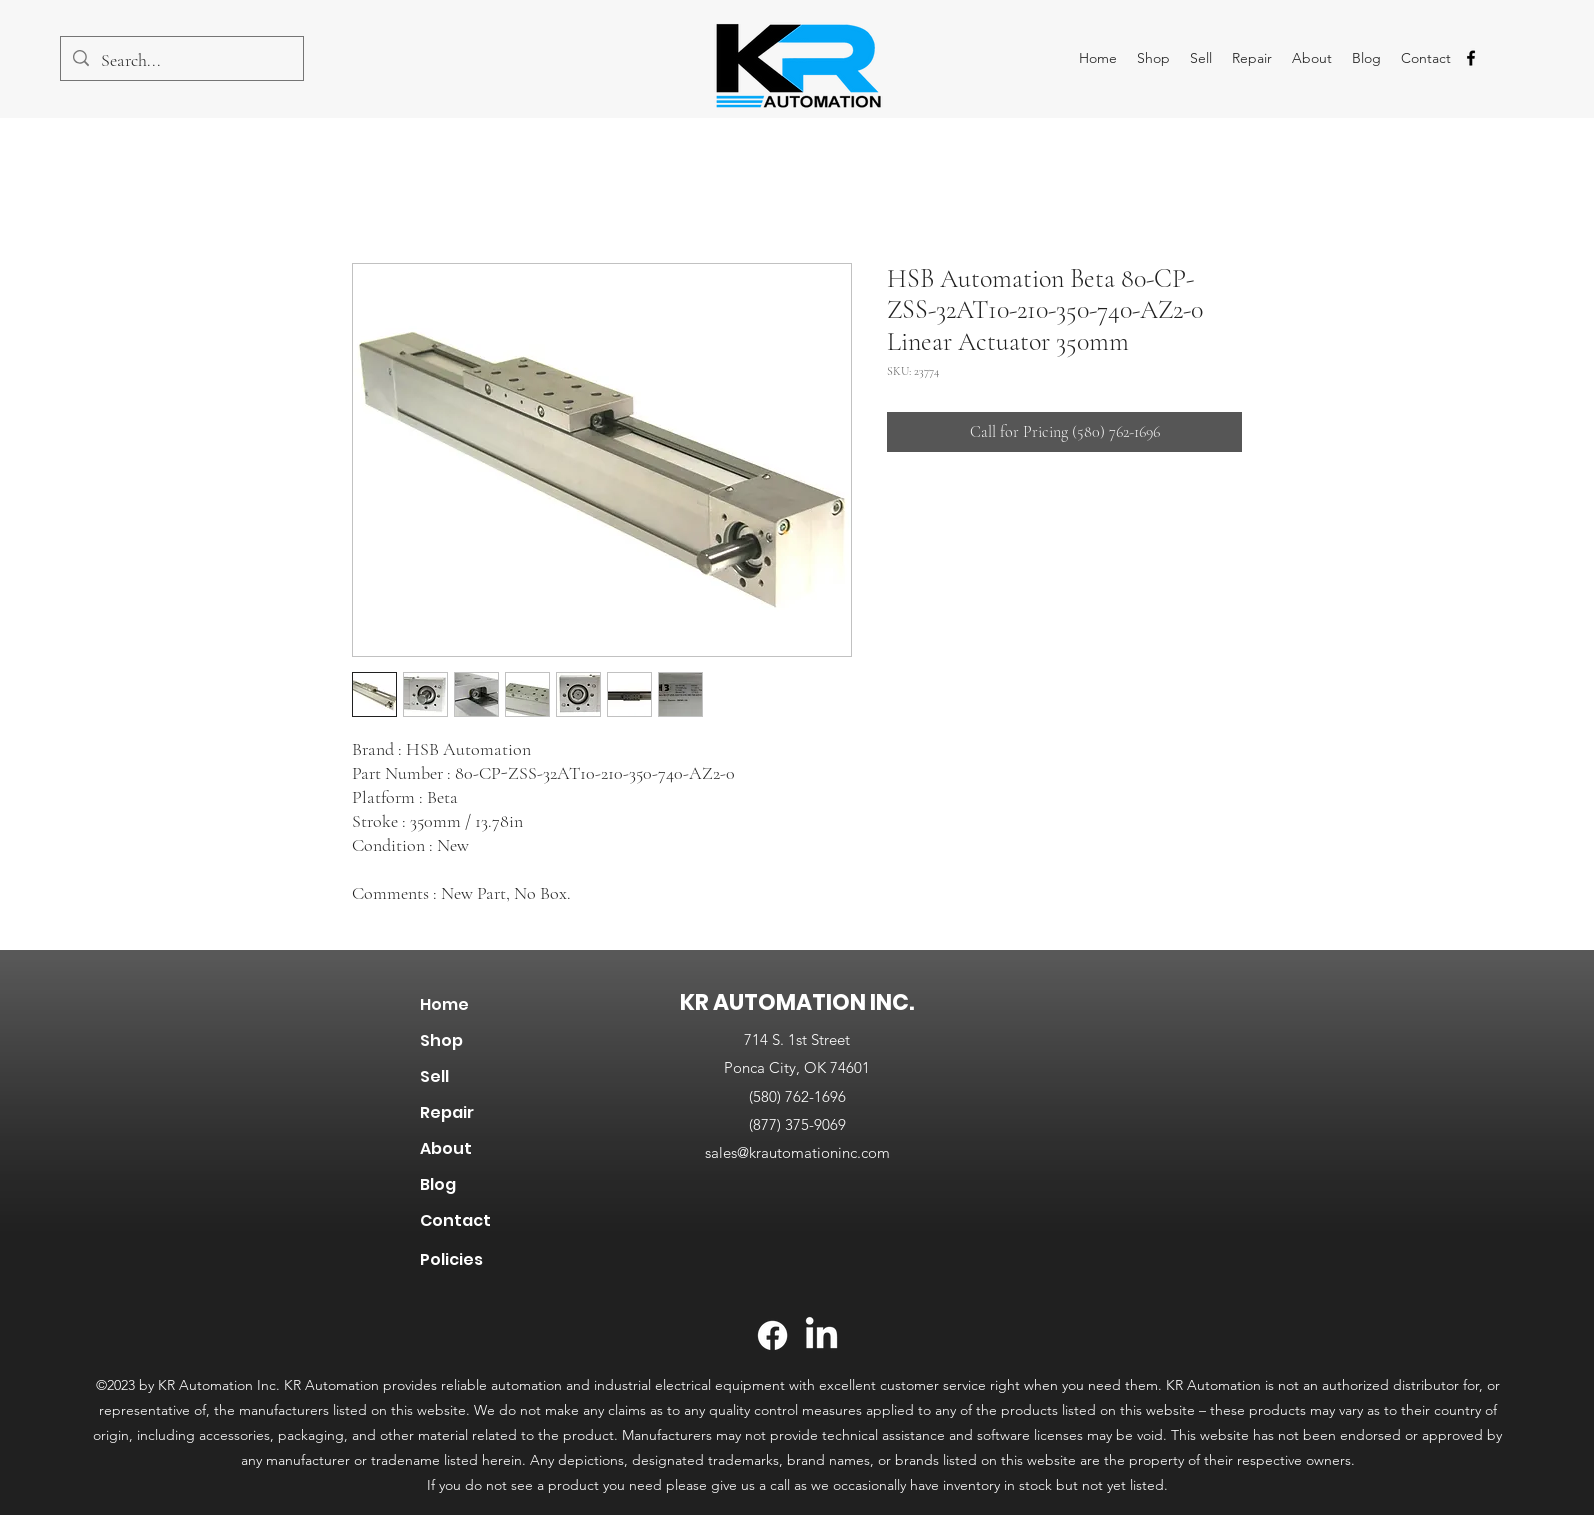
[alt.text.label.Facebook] (1471, 58)
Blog (438, 1184)
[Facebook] (772, 1335)
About (446, 1148)
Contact (455, 1220)
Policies (451, 1259)
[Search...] (181, 61)
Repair (447, 1112)
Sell (434, 1076)
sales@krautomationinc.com (797, 1152)
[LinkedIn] (821, 1335)
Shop (441, 1040)
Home (444, 1004)
